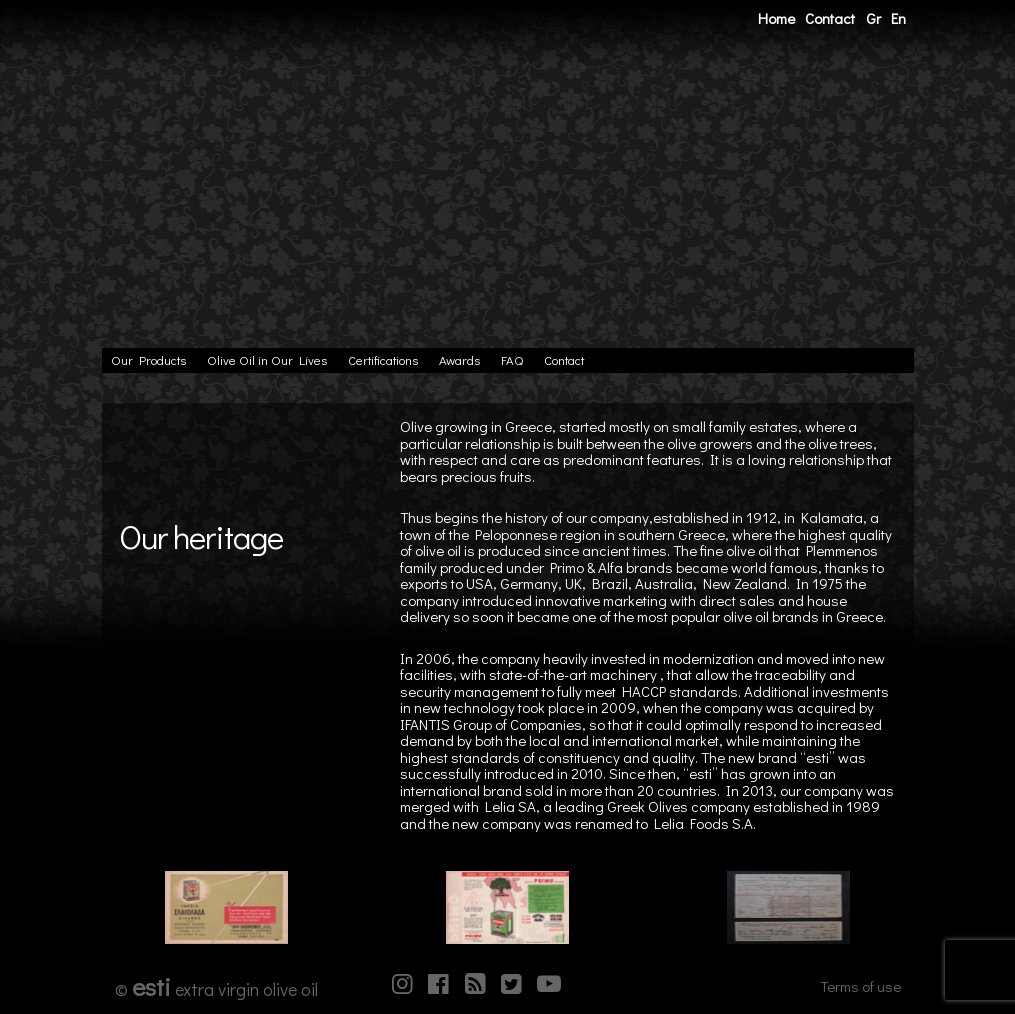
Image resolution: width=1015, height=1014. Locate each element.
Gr (873, 18)
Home (776, 18)
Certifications (383, 360)
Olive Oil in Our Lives (267, 360)
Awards (459, 360)
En (898, 18)
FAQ (512, 360)
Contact (830, 18)
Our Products (148, 360)
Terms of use (860, 986)
